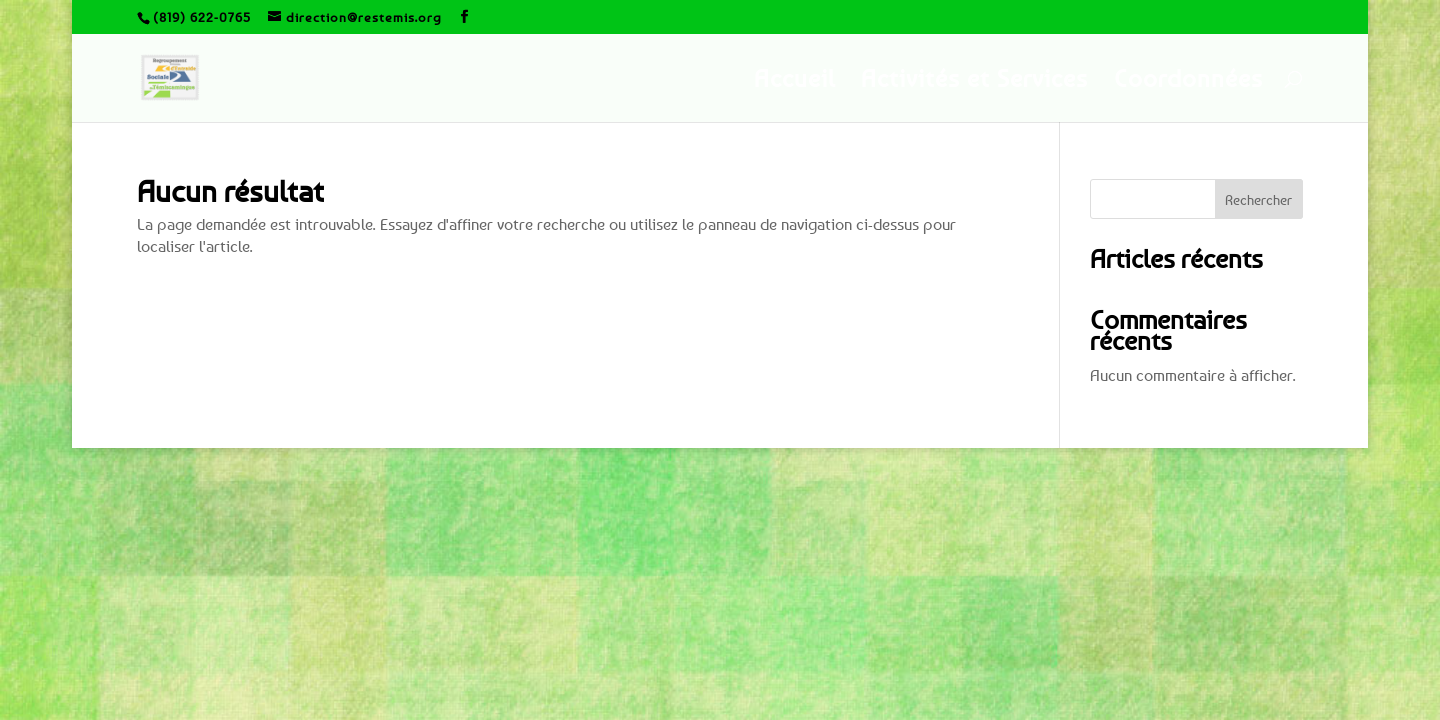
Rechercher (1258, 199)
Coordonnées (1188, 81)
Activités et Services (974, 81)
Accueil (794, 81)
